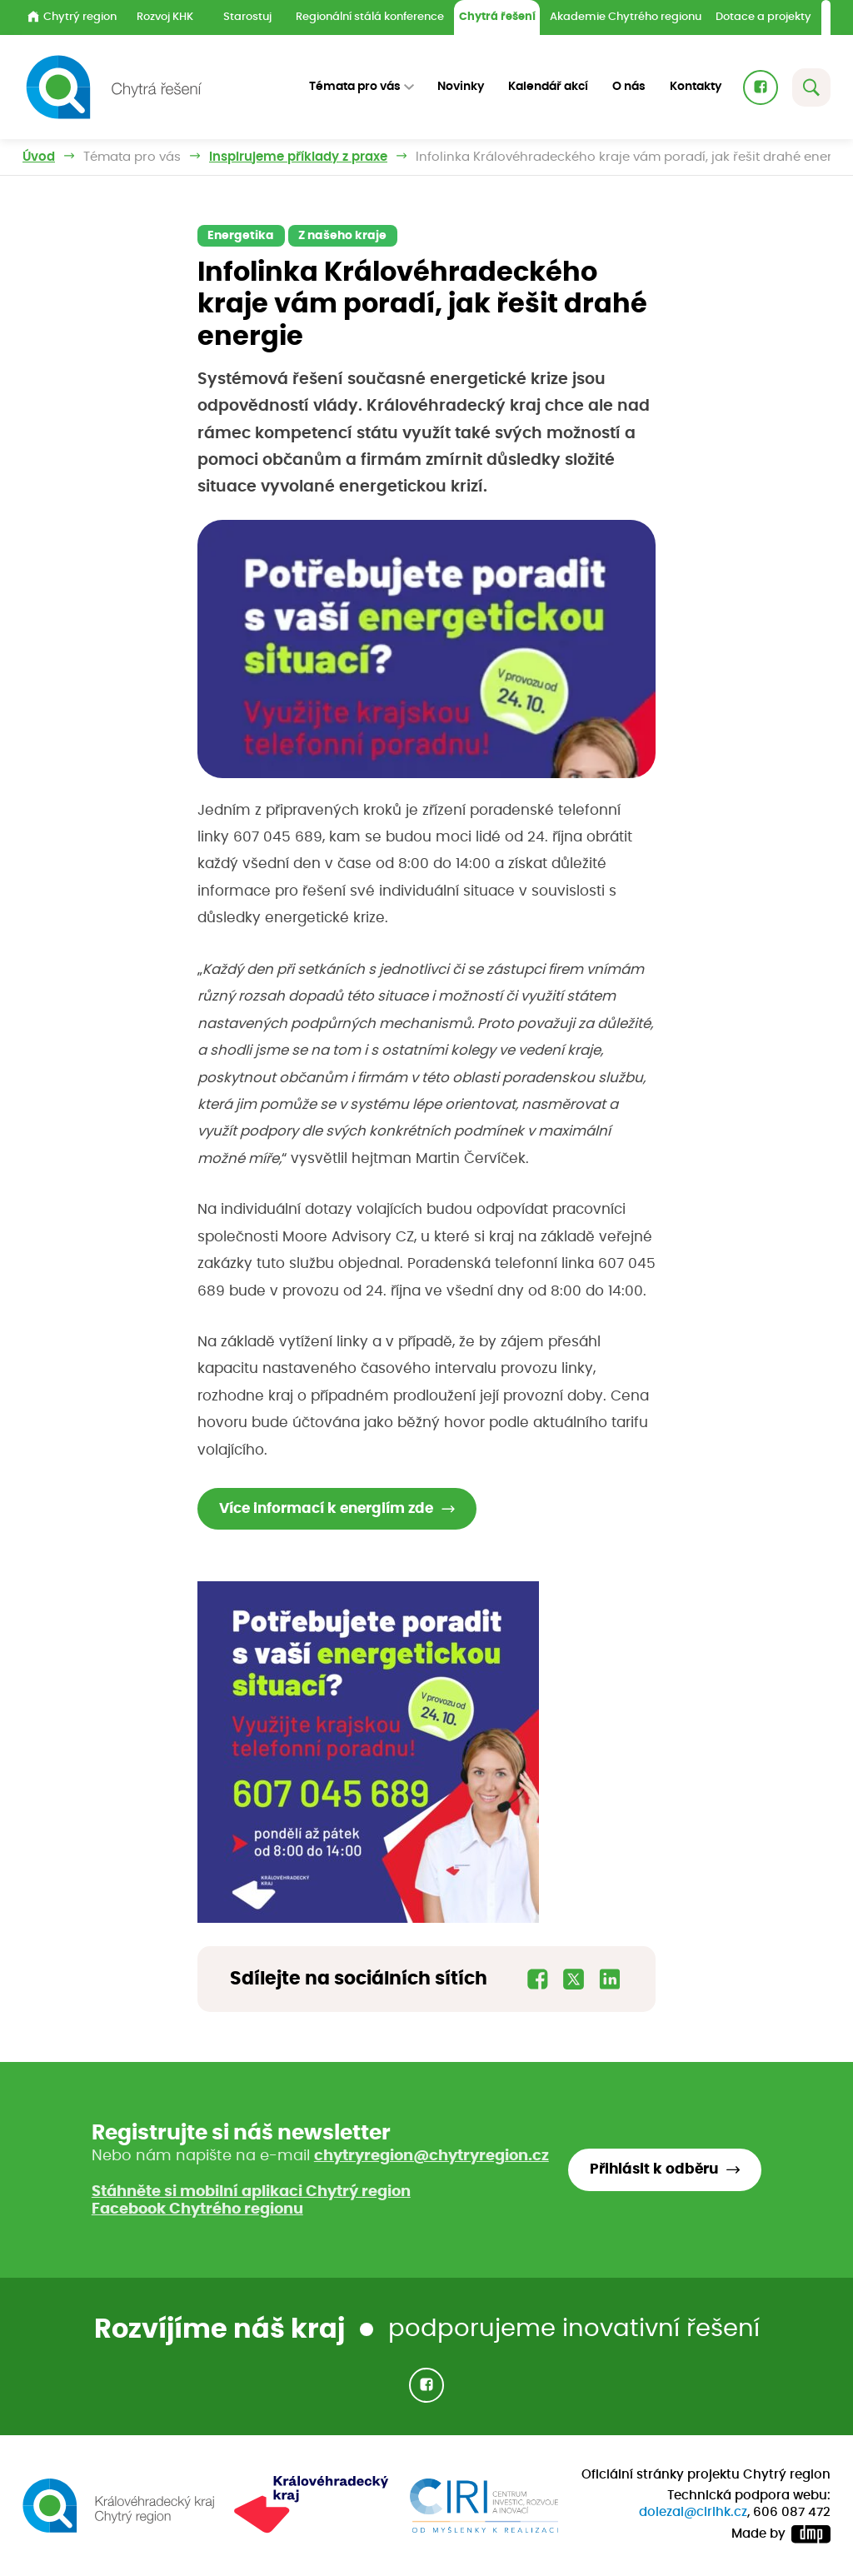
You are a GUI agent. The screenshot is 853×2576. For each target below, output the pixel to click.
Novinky (460, 86)
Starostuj (247, 17)
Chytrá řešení (497, 17)
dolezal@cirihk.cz (693, 2512)
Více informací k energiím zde (326, 1508)
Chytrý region (72, 16)
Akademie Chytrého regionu (625, 17)
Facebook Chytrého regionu (197, 2209)
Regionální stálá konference (370, 17)
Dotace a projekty (763, 17)
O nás (629, 86)
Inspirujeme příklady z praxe (298, 157)
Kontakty (695, 86)
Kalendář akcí (548, 86)
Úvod (38, 157)
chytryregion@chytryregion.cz (431, 2156)
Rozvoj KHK (165, 17)
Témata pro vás (132, 157)
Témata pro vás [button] (355, 86)
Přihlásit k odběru (654, 2169)
